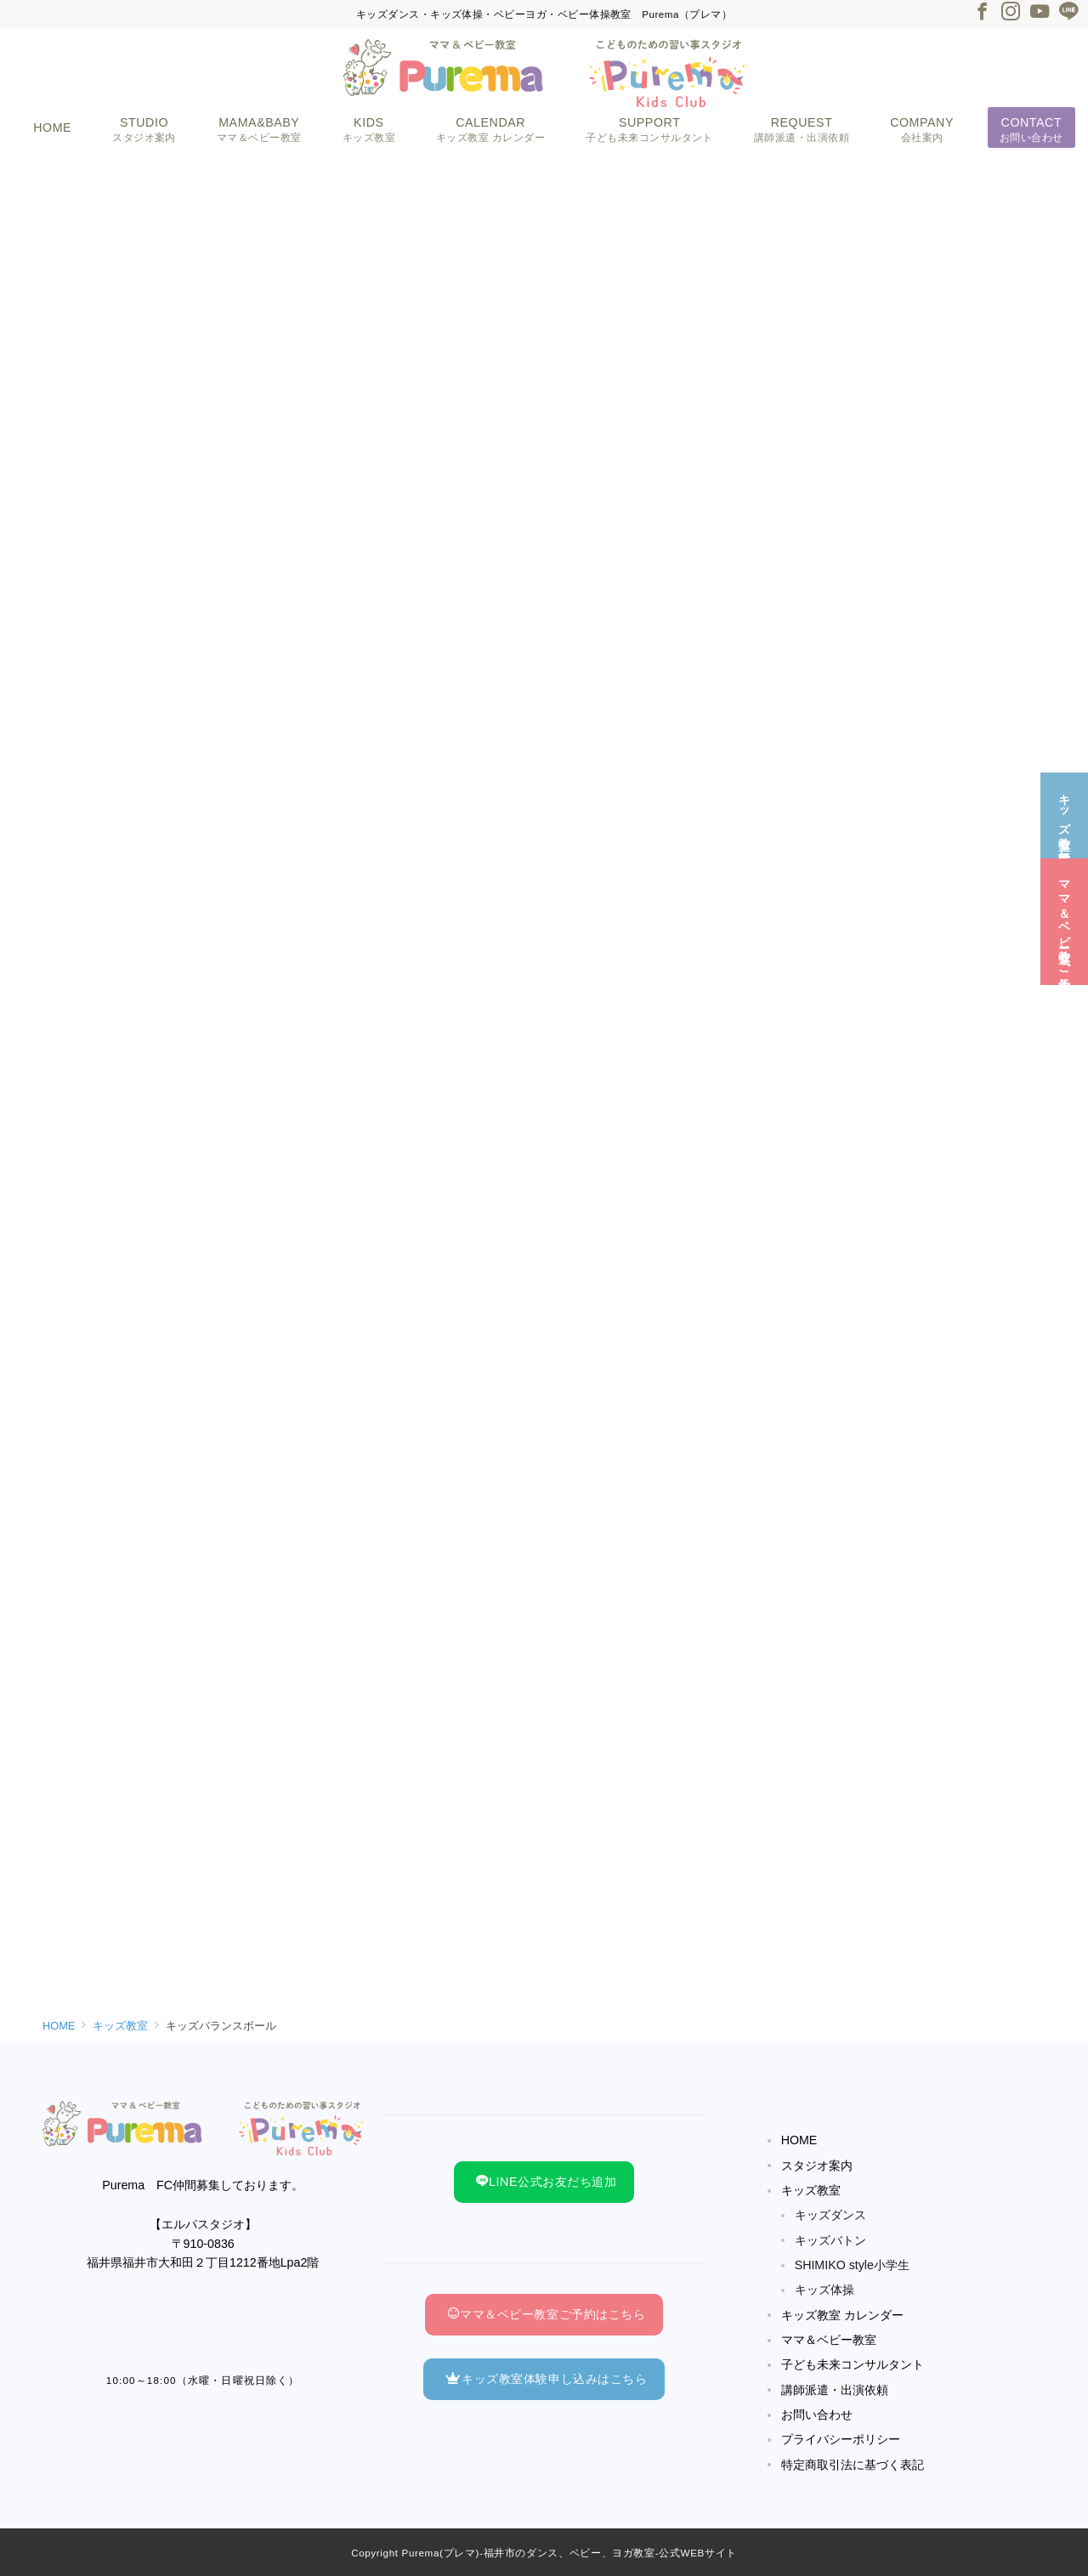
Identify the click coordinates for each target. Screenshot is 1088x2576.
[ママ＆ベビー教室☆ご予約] (1064, 910)
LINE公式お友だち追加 (546, 2181)
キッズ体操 (824, 2289)
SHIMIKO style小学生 (852, 2265)
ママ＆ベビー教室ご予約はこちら (546, 2314)
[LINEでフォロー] (1068, 13)
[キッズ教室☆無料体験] (1064, 804)
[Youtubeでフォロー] (1039, 13)
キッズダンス (830, 2215)
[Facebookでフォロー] (981, 13)
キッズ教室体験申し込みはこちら (546, 2379)
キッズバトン (830, 2240)
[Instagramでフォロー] (1010, 13)
